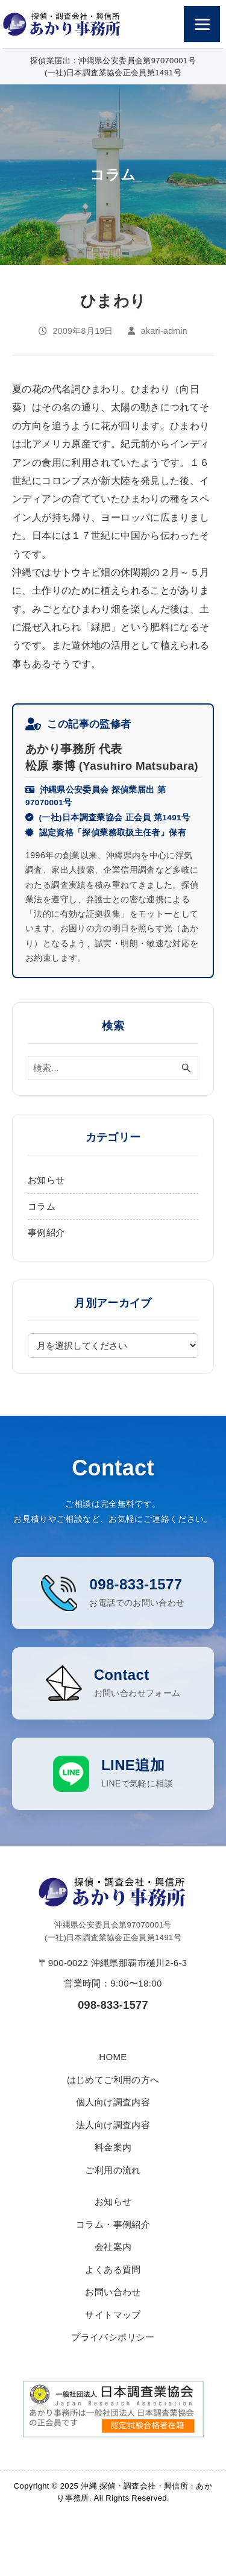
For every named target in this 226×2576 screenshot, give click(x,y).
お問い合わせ (112, 2316)
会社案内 (113, 2271)
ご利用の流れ (112, 2194)
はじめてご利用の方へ (113, 2104)
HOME (113, 2081)
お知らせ (46, 1180)
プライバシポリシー (112, 2361)
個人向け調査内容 (113, 2126)
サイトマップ (112, 2339)
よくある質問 (112, 2294)
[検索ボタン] (186, 1068)
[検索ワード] (113, 1068)
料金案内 (113, 2171)
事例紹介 (46, 1232)
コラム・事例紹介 (113, 2248)
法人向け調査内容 (113, 2149)
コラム (41, 1206)
